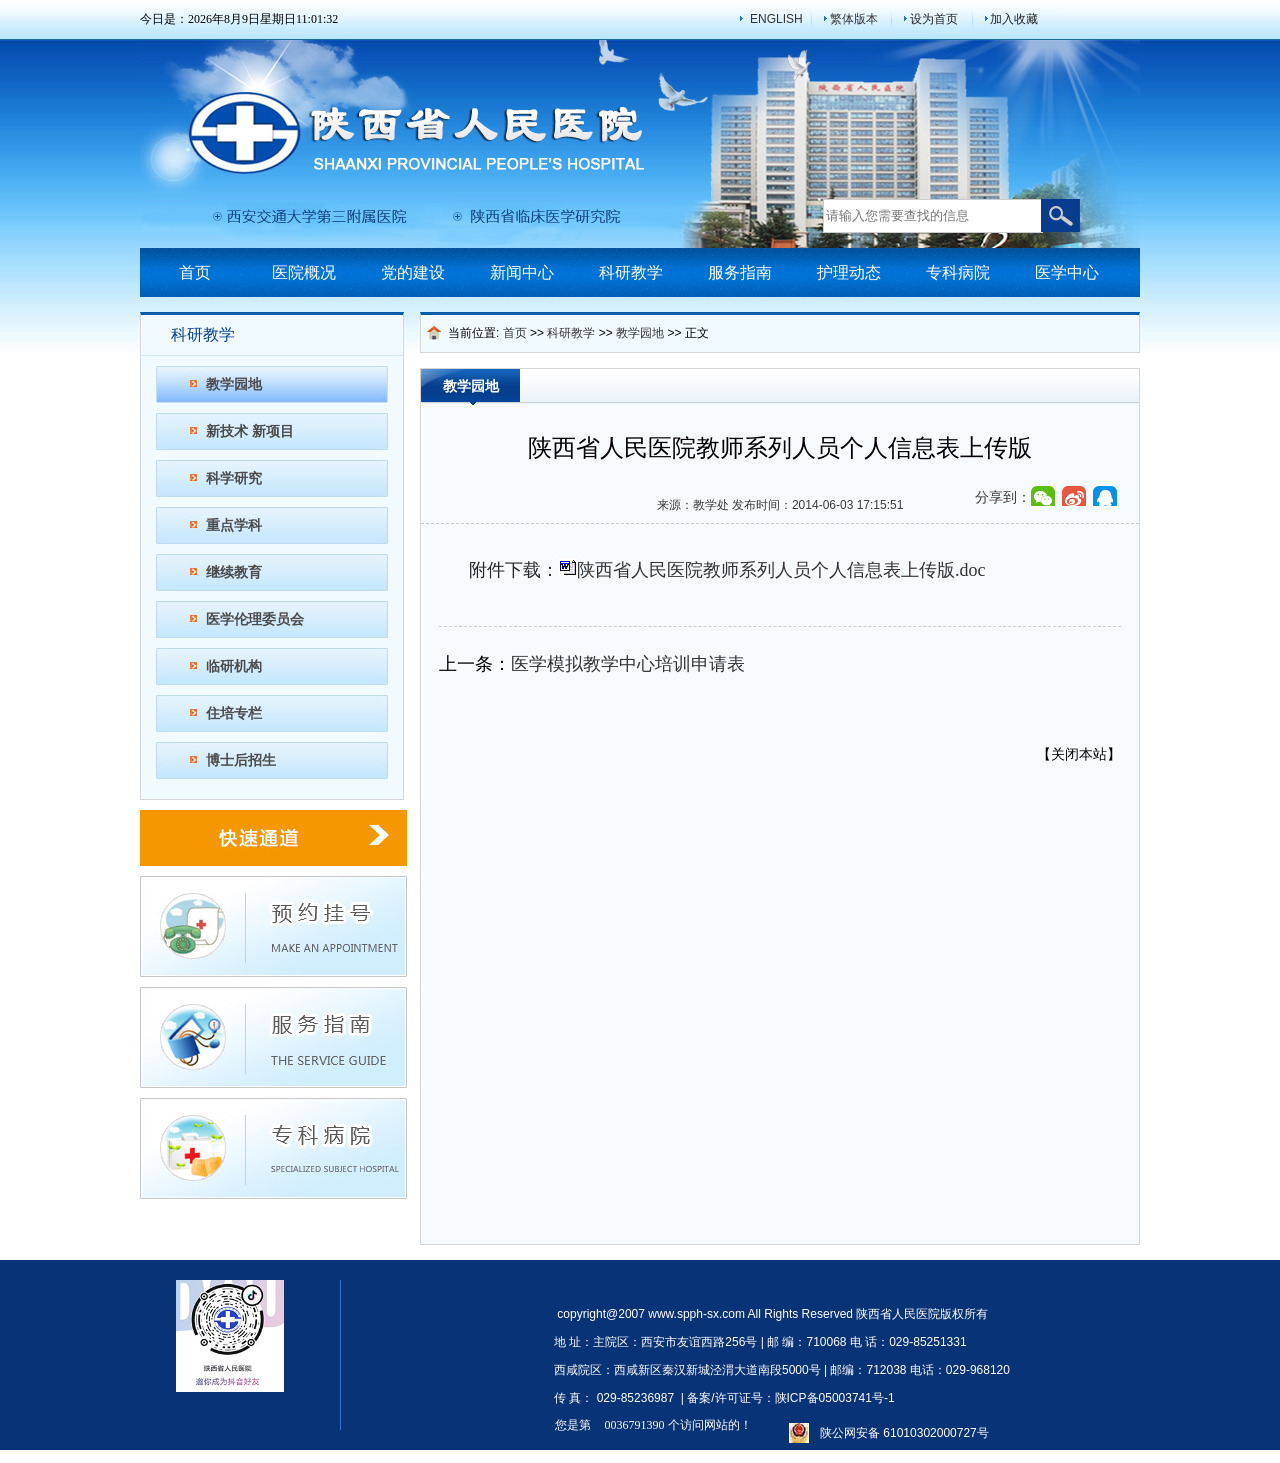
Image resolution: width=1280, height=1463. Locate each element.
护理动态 (849, 272)
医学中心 (1067, 272)
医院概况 (304, 272)
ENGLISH (776, 19)
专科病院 (958, 272)
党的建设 (413, 272)
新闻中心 (522, 272)
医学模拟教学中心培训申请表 (628, 664)
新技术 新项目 (250, 431)
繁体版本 (854, 19)
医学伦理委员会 (255, 619)
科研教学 (631, 272)
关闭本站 (1079, 754)
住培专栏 (234, 713)
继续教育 (234, 572)
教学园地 (234, 384)
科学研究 (234, 478)
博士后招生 (241, 760)
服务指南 (740, 272)
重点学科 (234, 525)
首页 (195, 272)
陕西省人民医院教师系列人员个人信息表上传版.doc (781, 570)
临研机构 (234, 666)
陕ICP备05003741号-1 (835, 1398)
